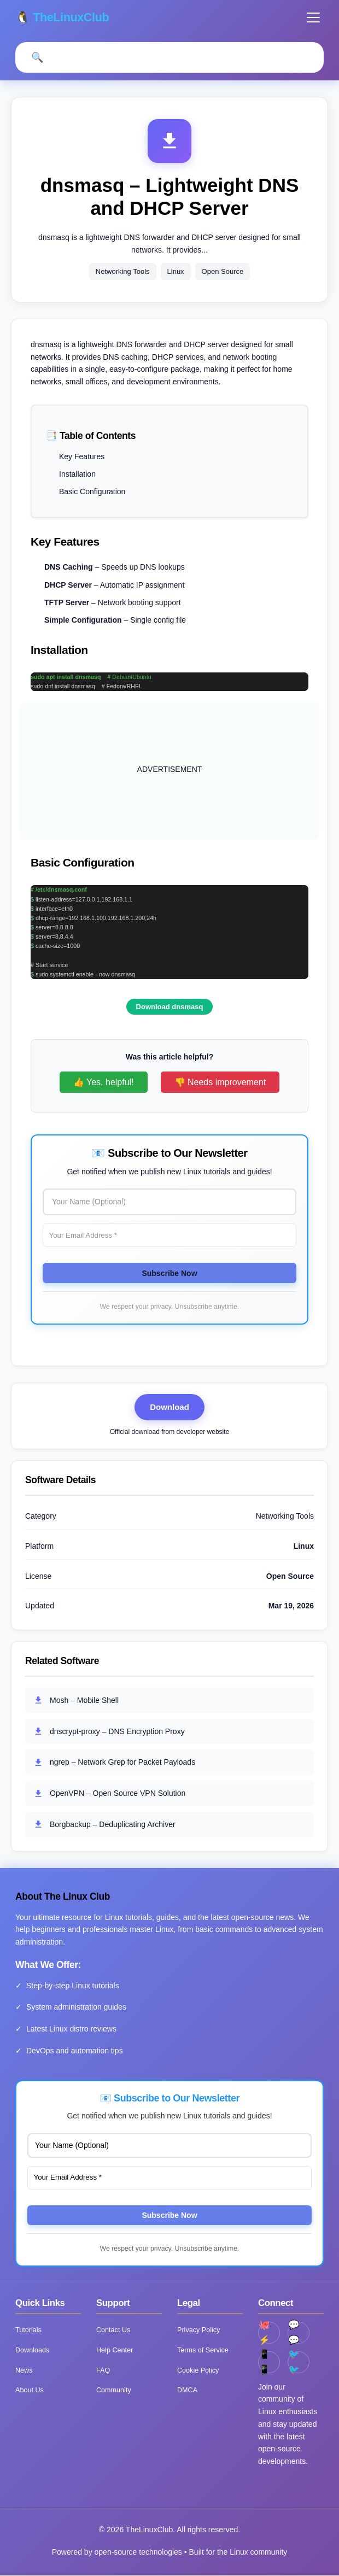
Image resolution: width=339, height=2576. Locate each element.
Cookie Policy (198, 2371)
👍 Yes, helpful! (103, 1082)
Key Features (81, 457)
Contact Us (113, 2330)
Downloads (32, 2351)
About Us (29, 2391)
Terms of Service (203, 2351)
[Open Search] (37, 57)
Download (169, 1407)
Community (113, 2391)
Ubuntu (141, 677)
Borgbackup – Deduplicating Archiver (104, 1825)
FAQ (103, 2371)
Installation (77, 474)
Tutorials (28, 2330)
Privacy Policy (198, 2330)
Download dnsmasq (169, 1007)
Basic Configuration (92, 492)
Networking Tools (123, 272)
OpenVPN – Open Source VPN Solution (109, 1794)
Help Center (114, 2351)
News (24, 2371)
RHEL (135, 686)
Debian (121, 677)
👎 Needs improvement (220, 1082)
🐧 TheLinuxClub (63, 17)
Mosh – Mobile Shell (76, 1701)
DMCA (187, 2391)
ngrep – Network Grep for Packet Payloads (114, 1763)
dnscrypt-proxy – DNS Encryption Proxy (109, 1732)
